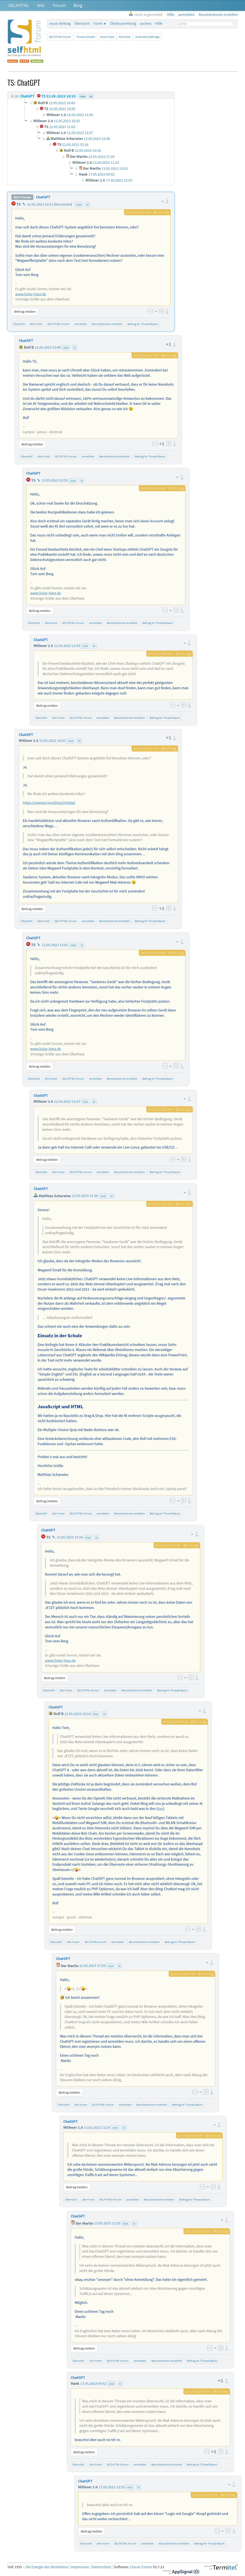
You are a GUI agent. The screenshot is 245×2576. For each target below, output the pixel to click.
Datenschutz (101, 2567)
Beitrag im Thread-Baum (142, 324)
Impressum (80, 2567)
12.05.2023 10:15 (40, 204)
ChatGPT (43, 197)
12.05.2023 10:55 (55, 480)
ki (88, 204)
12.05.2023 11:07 (67, 1101)
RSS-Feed (124, 37)
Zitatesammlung (123, 23)
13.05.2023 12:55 (107, 2223)
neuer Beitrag (60, 23)
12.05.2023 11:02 (55, 945)
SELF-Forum (22, 197)
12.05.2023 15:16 (70, 1537)
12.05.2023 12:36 (85, 1196)
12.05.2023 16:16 (77, 1713)
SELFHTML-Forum (60, 37)
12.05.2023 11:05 (67, 645)
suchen (145, 23)
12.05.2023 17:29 (92, 1965)
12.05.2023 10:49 (48, 347)
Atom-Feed (107, 37)
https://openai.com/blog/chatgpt (49, 802)
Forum (59, 5)
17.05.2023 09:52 (93, 2383)
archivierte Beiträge (147, 37)
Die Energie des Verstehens (47, 2567)
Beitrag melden (25, 311)
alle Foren (36, 324)
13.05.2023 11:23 (97, 2127)
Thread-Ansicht (85, 37)
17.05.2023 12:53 (112, 2487)
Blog (77, 5)
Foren (98, 23)
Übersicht (82, 23)
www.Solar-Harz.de (30, 294)
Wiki (41, 5)
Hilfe (158, 23)
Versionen (63, 204)
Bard (160, 1808)
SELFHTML (18, 5)
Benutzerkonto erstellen (107, 324)
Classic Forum (141, 2567)
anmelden (80, 324)
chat (78, 204)
